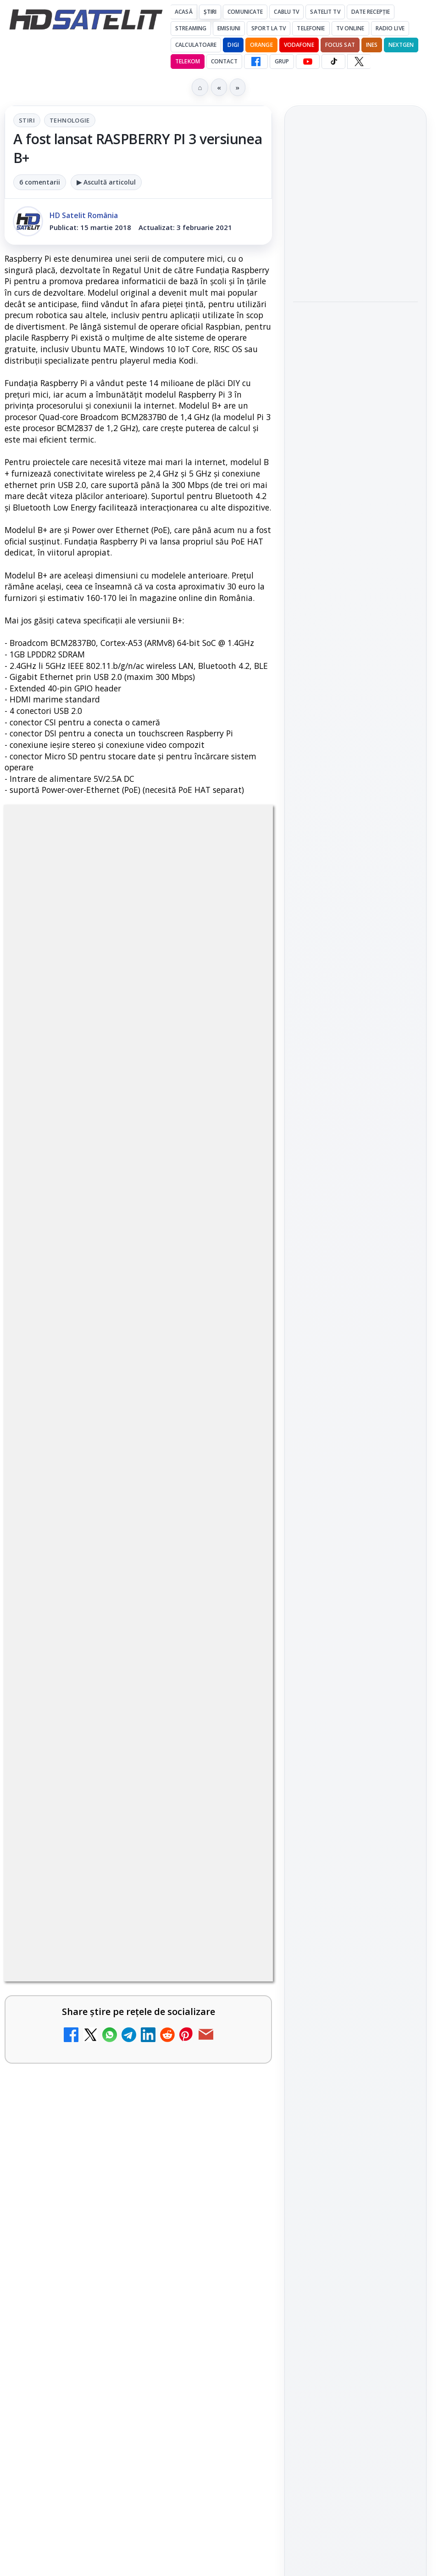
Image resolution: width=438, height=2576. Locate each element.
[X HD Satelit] (359, 61)
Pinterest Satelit (355, 1370)
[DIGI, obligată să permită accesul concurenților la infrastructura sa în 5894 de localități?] (233, 2464)
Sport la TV (268, 28)
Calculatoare (195, 45)
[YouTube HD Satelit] (308, 61)
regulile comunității (156, 1885)
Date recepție (370, 12)
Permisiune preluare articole (355, 1602)
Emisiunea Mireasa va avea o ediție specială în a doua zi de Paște (111, 2557)
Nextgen (401, 45)
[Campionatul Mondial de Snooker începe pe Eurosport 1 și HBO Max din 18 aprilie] (355, 418)
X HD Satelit (355, 1344)
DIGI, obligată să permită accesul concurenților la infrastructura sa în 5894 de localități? (107, 2455)
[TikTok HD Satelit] (333, 61)
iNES (371, 45)
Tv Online (350, 28)
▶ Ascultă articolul (106, 182)
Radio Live (390, 28)
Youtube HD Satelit (355, 1292)
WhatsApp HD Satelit (356, 1266)
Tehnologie (70, 120)
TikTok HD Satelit (355, 1318)
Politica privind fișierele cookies (356, 1632)
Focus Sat (340, 45)
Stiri (27, 120)
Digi (305, 1492)
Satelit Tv (325, 12)
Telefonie (311, 28)
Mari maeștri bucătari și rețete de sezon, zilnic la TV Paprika (116, 2260)
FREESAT (338, 1492)
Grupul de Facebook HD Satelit (355, 1234)
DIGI (232, 45)
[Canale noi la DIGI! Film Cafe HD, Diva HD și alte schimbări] (233, 2192)
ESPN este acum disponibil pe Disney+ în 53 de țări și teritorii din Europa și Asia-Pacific (115, 2354)
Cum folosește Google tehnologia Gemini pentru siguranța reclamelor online (349, 488)
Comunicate (245, 12)
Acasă (184, 12)
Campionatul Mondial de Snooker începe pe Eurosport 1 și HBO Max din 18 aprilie (355, 357)
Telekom (187, 61)
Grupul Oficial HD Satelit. (158, 1911)
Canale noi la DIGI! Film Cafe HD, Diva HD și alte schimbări (111, 2172)
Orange (261, 45)
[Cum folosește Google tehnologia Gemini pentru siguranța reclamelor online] (355, 549)
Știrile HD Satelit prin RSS (355, 1401)
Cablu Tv (286, 12)
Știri (210, 12)
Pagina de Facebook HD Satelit (355, 1198)
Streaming (190, 28)
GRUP (282, 61)
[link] (138, 2192)
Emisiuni (228, 28)
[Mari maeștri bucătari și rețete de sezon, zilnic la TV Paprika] (233, 2280)
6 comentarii (39, 182)
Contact (224, 61)
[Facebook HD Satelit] (256, 61)
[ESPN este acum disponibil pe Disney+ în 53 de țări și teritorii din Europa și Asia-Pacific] (233, 2369)
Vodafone (299, 45)
